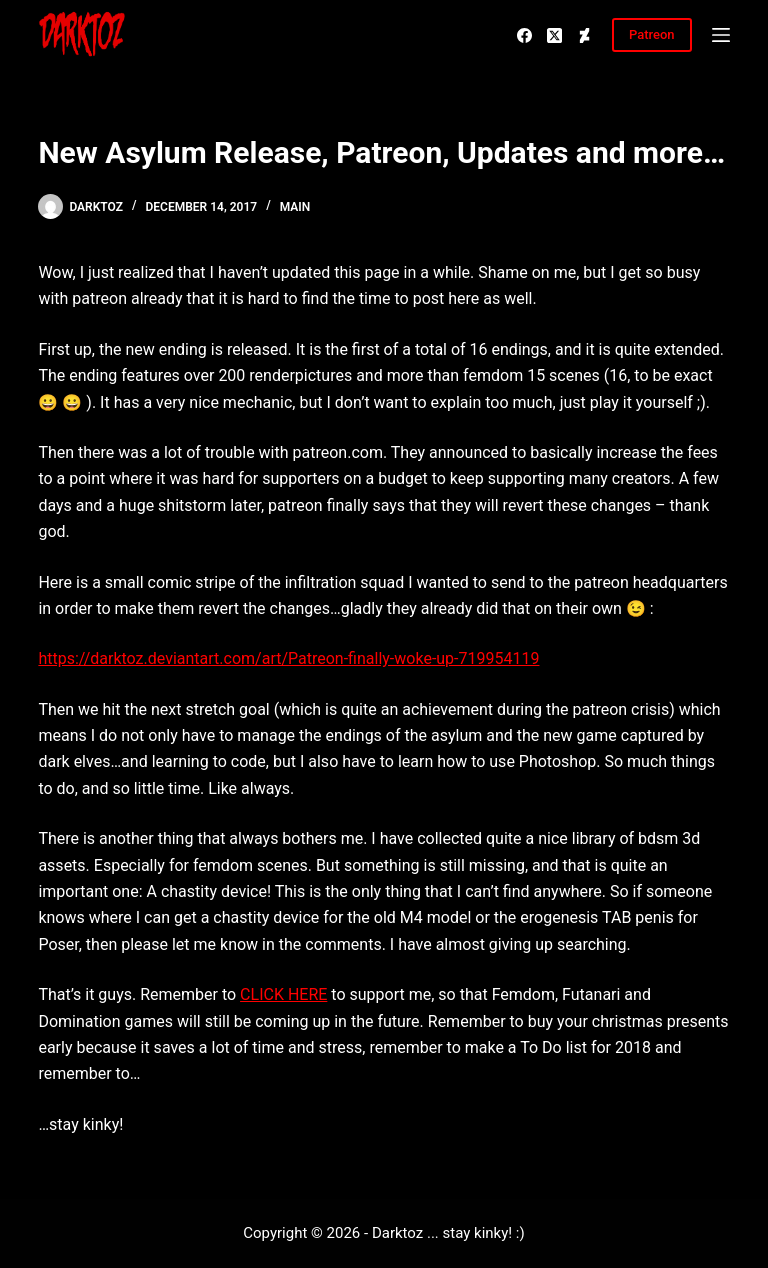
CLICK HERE (283, 994)
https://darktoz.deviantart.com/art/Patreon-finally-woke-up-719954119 (288, 658)
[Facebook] (524, 35)
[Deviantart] (584, 35)
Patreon (652, 34)
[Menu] (721, 35)
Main (295, 207)
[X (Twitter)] (554, 35)
